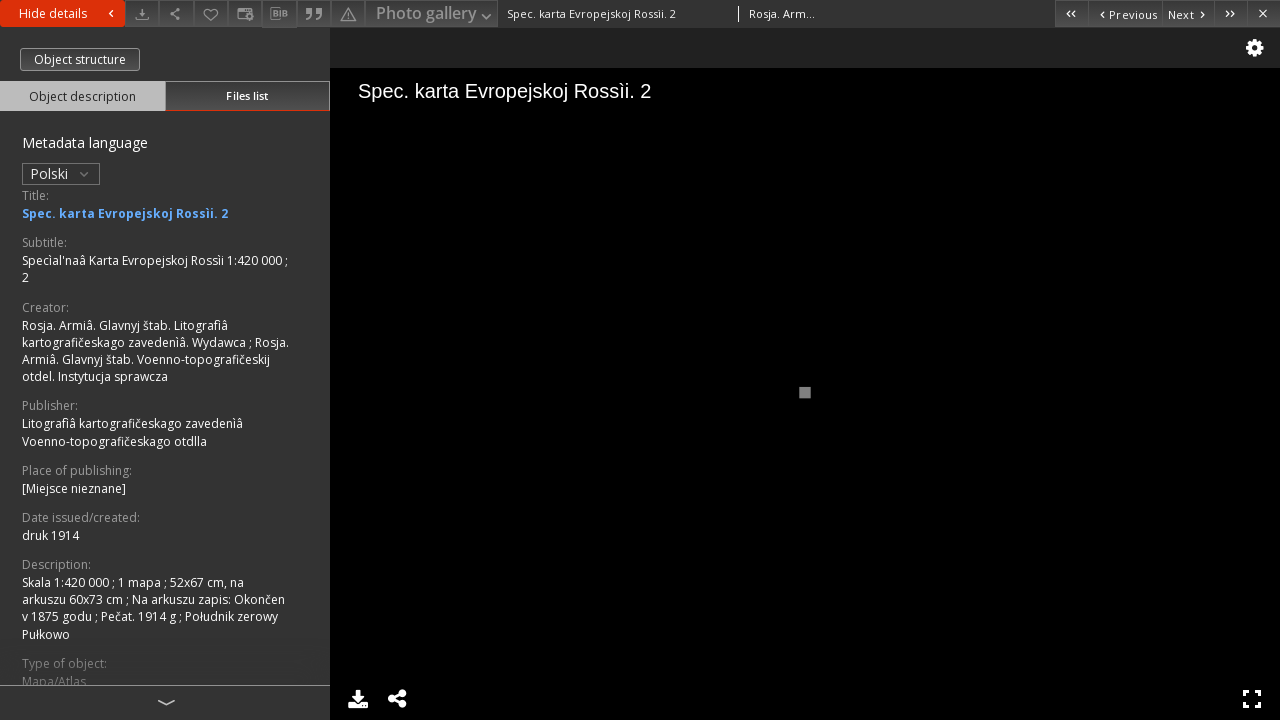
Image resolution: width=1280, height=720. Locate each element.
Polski (61, 173)
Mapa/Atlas (54, 681)
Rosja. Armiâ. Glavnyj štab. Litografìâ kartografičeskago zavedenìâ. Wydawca (135, 334)
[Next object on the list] (1188, 13)
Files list (247, 95)
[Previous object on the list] (1125, 13)
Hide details (69, 13)
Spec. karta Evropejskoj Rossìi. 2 (125, 213)
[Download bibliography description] (279, 14)
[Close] (1263, 13)
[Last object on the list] (1230, 13)
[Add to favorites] (211, 13)
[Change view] (245, 13)
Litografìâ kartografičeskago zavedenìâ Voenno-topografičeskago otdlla (132, 432)
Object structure (80, 59)
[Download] (142, 13)
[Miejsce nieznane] (74, 488)
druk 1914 (50, 535)
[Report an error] (348, 13)
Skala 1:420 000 (67, 582)
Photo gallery (435, 14)
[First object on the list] (1071, 13)
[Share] (176, 13)
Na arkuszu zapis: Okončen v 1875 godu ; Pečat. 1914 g (153, 608)
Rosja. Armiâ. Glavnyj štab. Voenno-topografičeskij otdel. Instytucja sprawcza (155, 359)
